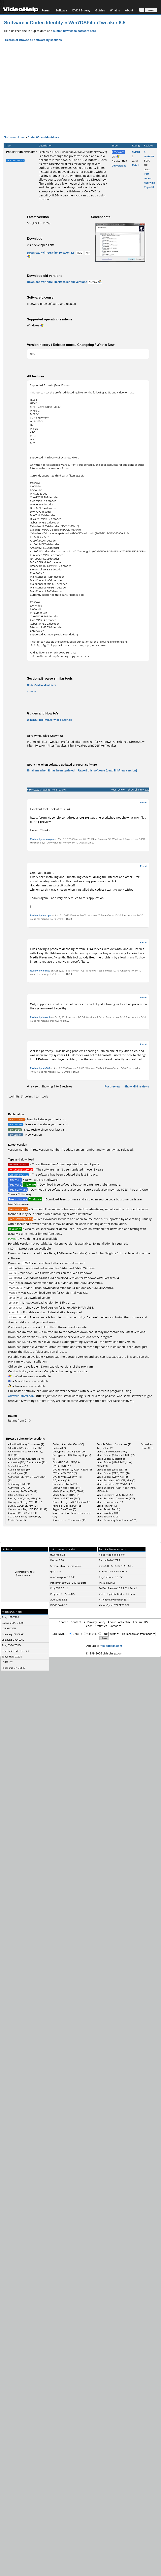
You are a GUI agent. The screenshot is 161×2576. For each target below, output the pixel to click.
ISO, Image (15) (61, 1480)
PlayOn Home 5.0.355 (111, 1577)
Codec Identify (46, 22)
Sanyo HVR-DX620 (12, 1656)
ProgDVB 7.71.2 (59, 1588)
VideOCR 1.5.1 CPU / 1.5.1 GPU (116, 1566)
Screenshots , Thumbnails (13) (69, 1520)
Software (61, 10)
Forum (46, 10)
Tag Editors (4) (105, 1448)
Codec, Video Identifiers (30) (68, 1444)
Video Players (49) (107, 1505)
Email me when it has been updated (51, 770)
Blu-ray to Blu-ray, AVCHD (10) (25, 1502)
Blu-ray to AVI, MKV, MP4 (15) (24, 1498)
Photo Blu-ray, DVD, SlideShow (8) (71, 1502)
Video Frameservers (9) (110, 1502)
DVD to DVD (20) (62, 1466)
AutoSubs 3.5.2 (58, 1599)
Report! (143, 802)
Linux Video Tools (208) (65, 1484)
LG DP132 (7, 1662)
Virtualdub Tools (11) (147, 1446)
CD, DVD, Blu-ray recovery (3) (24, 1516)
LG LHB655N (9, 1628)
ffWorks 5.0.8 (57, 1554)
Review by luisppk (40, 915)
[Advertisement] (78, 85)
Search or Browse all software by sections (33, 40)
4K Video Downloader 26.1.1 (114, 1599)
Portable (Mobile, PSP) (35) (67, 1505)
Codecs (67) (59, 1448)
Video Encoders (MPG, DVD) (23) (115, 1495)
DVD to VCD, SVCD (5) (65, 1473)
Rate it (135, 165)
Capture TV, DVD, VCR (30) (22, 1513)
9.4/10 (136, 152)
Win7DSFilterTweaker (21, 152)
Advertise (124, 1622)
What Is (115, 10)
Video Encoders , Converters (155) (116, 1498)
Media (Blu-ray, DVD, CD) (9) (68, 1491)
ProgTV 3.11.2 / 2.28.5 (62, 1594)
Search (63, 1622)
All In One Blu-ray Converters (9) (26, 1444)
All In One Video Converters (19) (26, 1458)
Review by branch (40, 1017)
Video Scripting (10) (108, 1513)
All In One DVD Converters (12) (25, 1448)
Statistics (101, 1626)
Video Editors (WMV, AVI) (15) (113, 1477)
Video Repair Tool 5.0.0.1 (113, 1554)
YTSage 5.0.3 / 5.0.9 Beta (113, 1571)
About (129, 10)
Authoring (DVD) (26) (19, 1487)
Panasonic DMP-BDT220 (15, 1651)
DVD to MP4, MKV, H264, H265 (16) (72, 1469)
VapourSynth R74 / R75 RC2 (114, 1605)
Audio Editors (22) (18, 1466)
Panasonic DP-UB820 (13, 1668)
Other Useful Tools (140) (66, 1498)
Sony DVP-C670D (11, 1645)
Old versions (119, 165)
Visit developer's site (41, 245)
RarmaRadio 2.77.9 (109, 1560)
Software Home (14, 137)
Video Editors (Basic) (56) (111, 1458)
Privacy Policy (96, 1622)
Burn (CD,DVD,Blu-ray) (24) (23, 1505)
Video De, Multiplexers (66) (112, 1451)
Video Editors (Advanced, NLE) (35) (116, 1455)
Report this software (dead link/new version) (107, 770)
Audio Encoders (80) (19, 1469)
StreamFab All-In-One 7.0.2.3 (66, 1566)
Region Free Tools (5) (64, 1509)
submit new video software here (74, 31)
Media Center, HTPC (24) (66, 1495)
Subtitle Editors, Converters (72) (114, 1444)
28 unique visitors (25, 1571)
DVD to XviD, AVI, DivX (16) (67, 1477)
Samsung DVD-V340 (13, 1634)
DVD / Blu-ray (81, 10)
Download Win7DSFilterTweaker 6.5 (50, 252)
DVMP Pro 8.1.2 (59, 1605)
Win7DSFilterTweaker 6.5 (96, 22)
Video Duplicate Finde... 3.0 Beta (117, 1594)
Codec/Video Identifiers (43, 137)
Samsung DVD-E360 (13, 1639)
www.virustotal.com (21, 1396)
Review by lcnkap (40, 970)
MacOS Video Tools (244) (66, 1487)
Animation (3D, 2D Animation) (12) (27, 1462)
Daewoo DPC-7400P (13, 1623)
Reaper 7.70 (57, 1560)
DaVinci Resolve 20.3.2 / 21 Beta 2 (118, 1588)
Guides (100, 10)
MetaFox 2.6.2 (107, 1582)
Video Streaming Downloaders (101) (117, 1520)
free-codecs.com (111, 1646)
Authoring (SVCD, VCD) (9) (22, 1491)
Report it (149, 187)
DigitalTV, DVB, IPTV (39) (66, 1462)
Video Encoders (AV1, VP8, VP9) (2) (116, 1480)
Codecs (31, 691)
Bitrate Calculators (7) (20, 1495)
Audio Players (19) (18, 1473)
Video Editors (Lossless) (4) (112, 1469)
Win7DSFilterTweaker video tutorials (49, 719)
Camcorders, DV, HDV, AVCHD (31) (27, 1509)
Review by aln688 (40, 1068)
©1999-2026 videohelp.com (104, 1653)
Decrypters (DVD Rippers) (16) (69, 1451)
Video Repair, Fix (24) (108, 1509)
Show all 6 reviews (138, 789)
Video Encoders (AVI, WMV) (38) (114, 1484)
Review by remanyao (42, 839)
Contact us (78, 1622)
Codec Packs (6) (17, 1520)
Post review (118, 789)
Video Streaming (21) (108, 1516)
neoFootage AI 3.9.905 (62, 1577)
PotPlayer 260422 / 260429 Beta (68, 1582)
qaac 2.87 (55, 1571)
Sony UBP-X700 (10, 1617)
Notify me (149, 182)
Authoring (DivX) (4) (19, 1484)
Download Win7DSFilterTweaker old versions (57, 282)
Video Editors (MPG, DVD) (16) (113, 1473)
